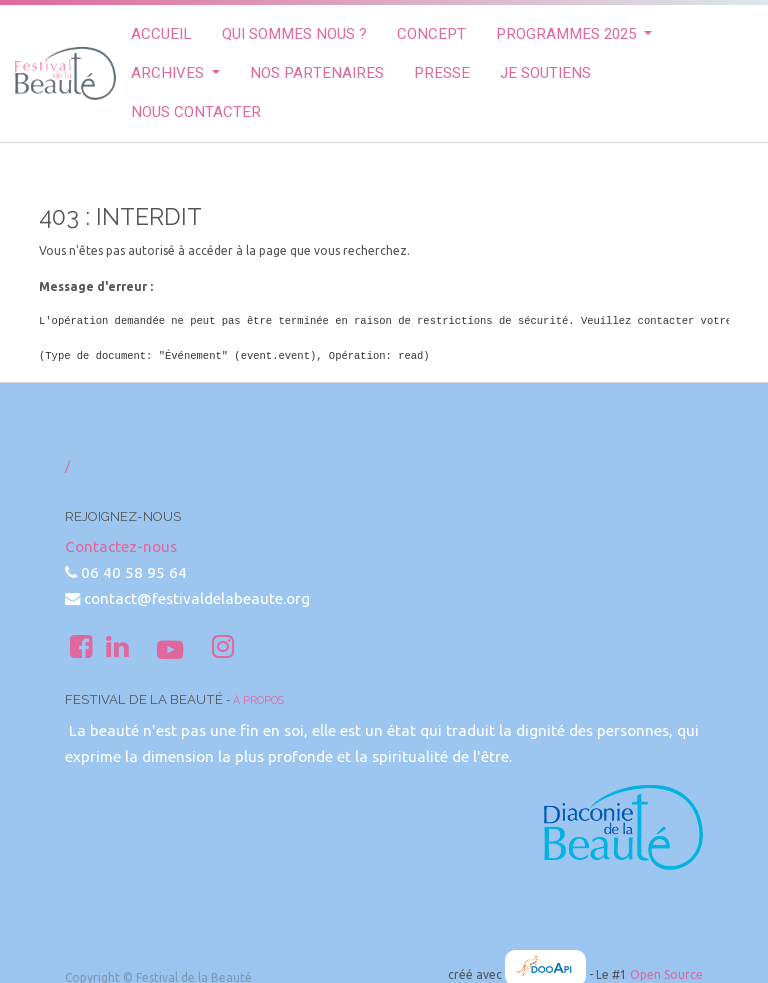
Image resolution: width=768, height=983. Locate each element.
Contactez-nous (121, 546)
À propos (258, 700)
